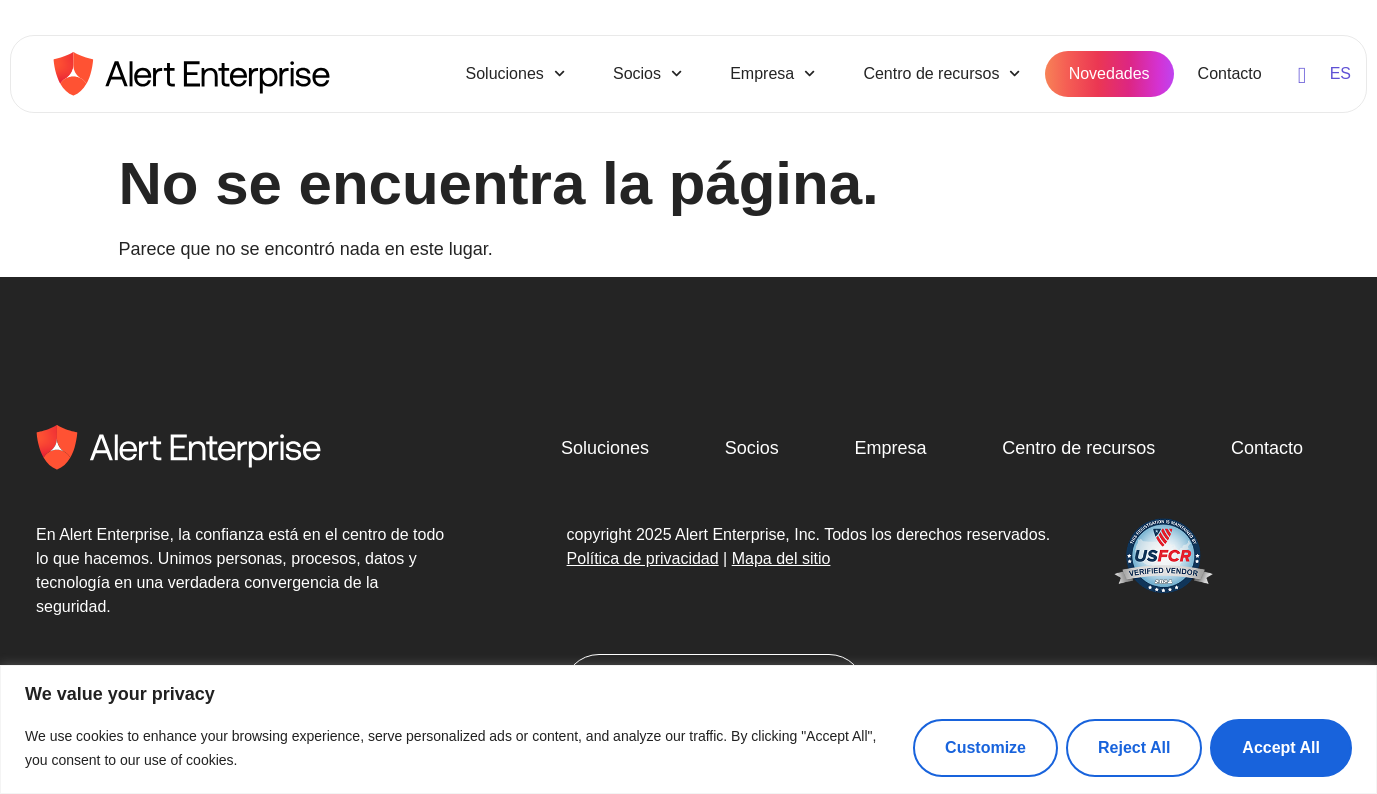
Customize (985, 747)
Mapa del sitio (781, 558)
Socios (647, 73)
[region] (688, 729)
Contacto (1230, 73)
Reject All (1134, 747)
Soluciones (515, 73)
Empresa (772, 73)
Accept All (1281, 747)
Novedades (1109, 73)
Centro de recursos (941, 73)
